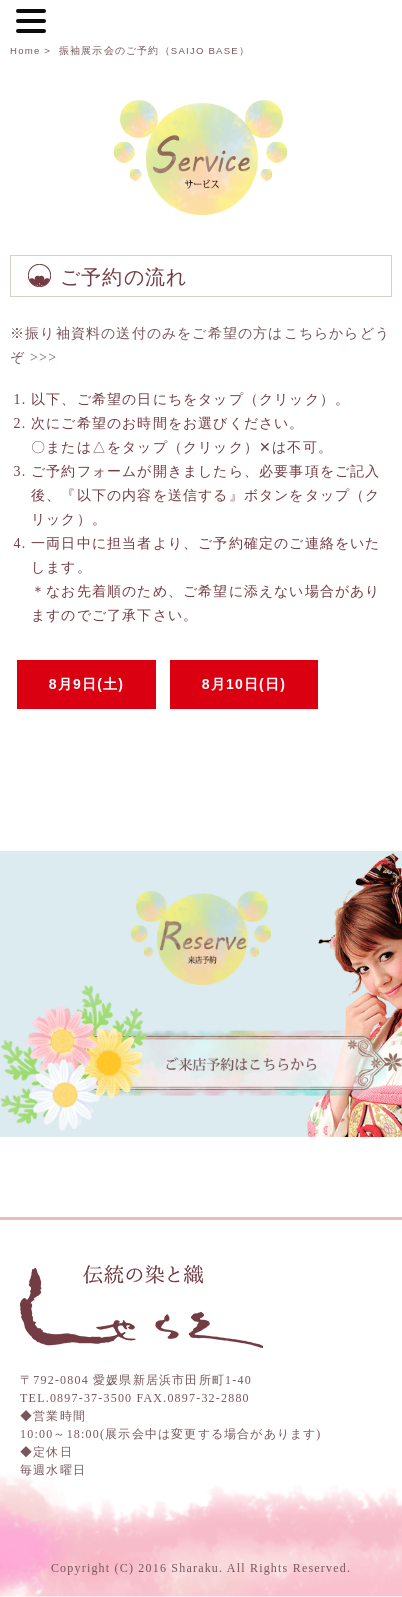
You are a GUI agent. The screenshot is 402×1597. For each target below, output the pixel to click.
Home (25, 50)
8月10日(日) (244, 684)
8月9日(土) (86, 684)
